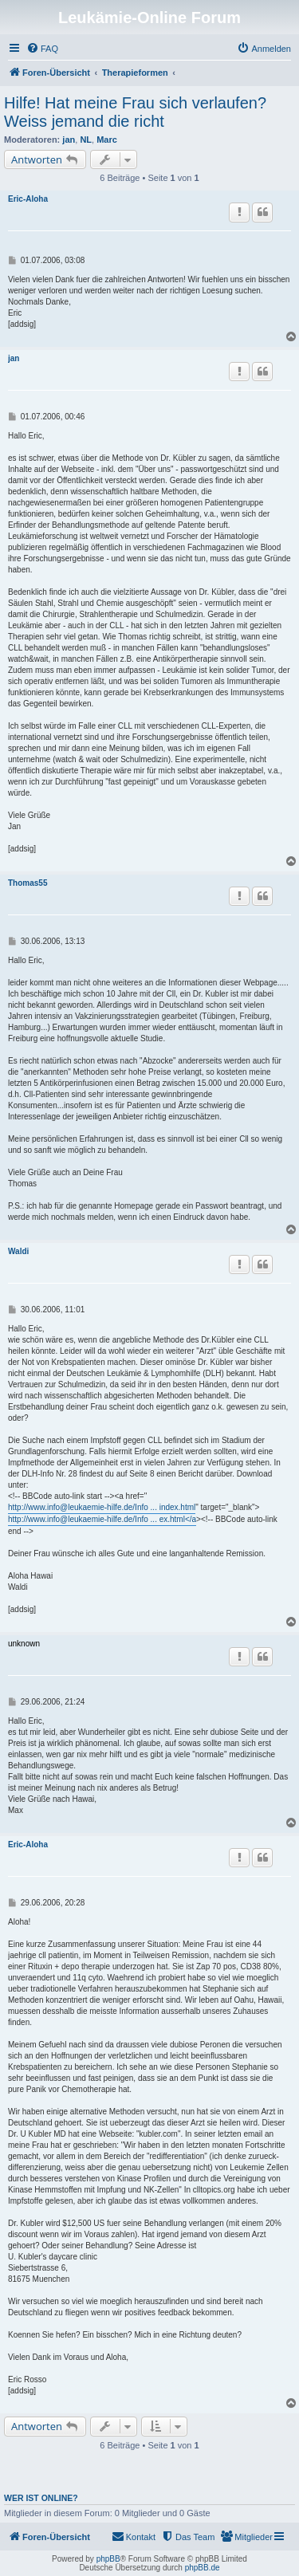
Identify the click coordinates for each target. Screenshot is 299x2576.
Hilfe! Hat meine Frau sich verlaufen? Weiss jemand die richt (135, 112)
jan (68, 139)
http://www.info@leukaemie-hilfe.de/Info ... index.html (101, 1507)
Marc (106, 139)
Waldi (18, 1251)
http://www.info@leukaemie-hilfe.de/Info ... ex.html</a (102, 1519)
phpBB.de (202, 2567)
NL (86, 139)
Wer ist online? (41, 2498)
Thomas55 (27, 883)
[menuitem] (42, 48)
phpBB (108, 2558)
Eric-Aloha (28, 199)
